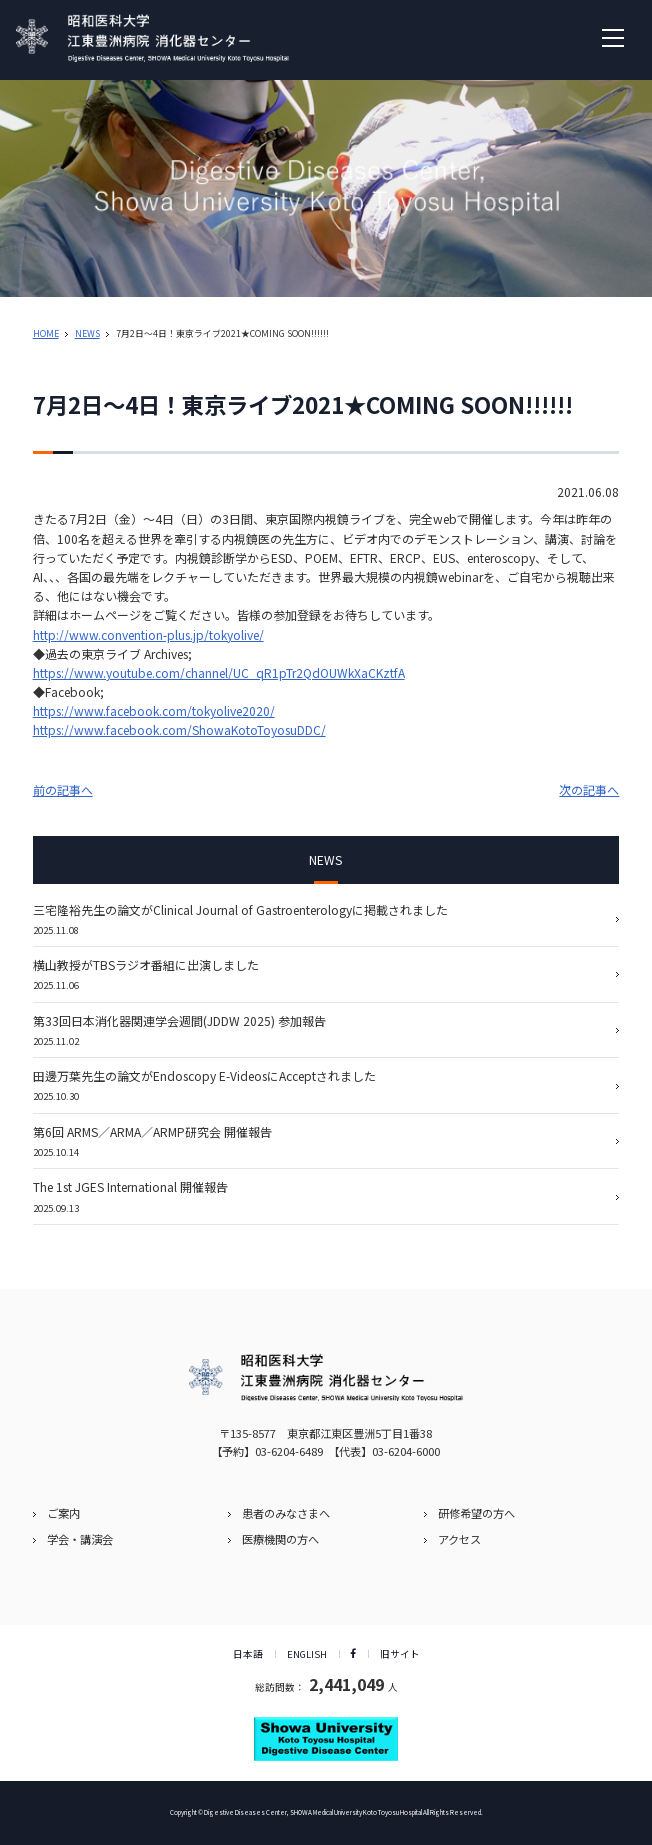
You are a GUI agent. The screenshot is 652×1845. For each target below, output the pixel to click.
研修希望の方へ (476, 1513)
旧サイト (400, 1654)
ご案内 (63, 1513)
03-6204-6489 (289, 1451)
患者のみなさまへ (286, 1513)
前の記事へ (63, 789)
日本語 (248, 1654)
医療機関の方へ (280, 1539)
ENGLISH (307, 1654)
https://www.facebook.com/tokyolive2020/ (154, 710)
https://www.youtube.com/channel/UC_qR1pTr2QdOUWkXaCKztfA (219, 672)
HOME (46, 333)
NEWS (87, 333)
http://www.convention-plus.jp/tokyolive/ (148, 634)
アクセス (459, 1539)
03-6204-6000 (406, 1451)
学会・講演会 (80, 1539)
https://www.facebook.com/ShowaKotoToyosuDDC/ (179, 729)
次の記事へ (589, 789)
